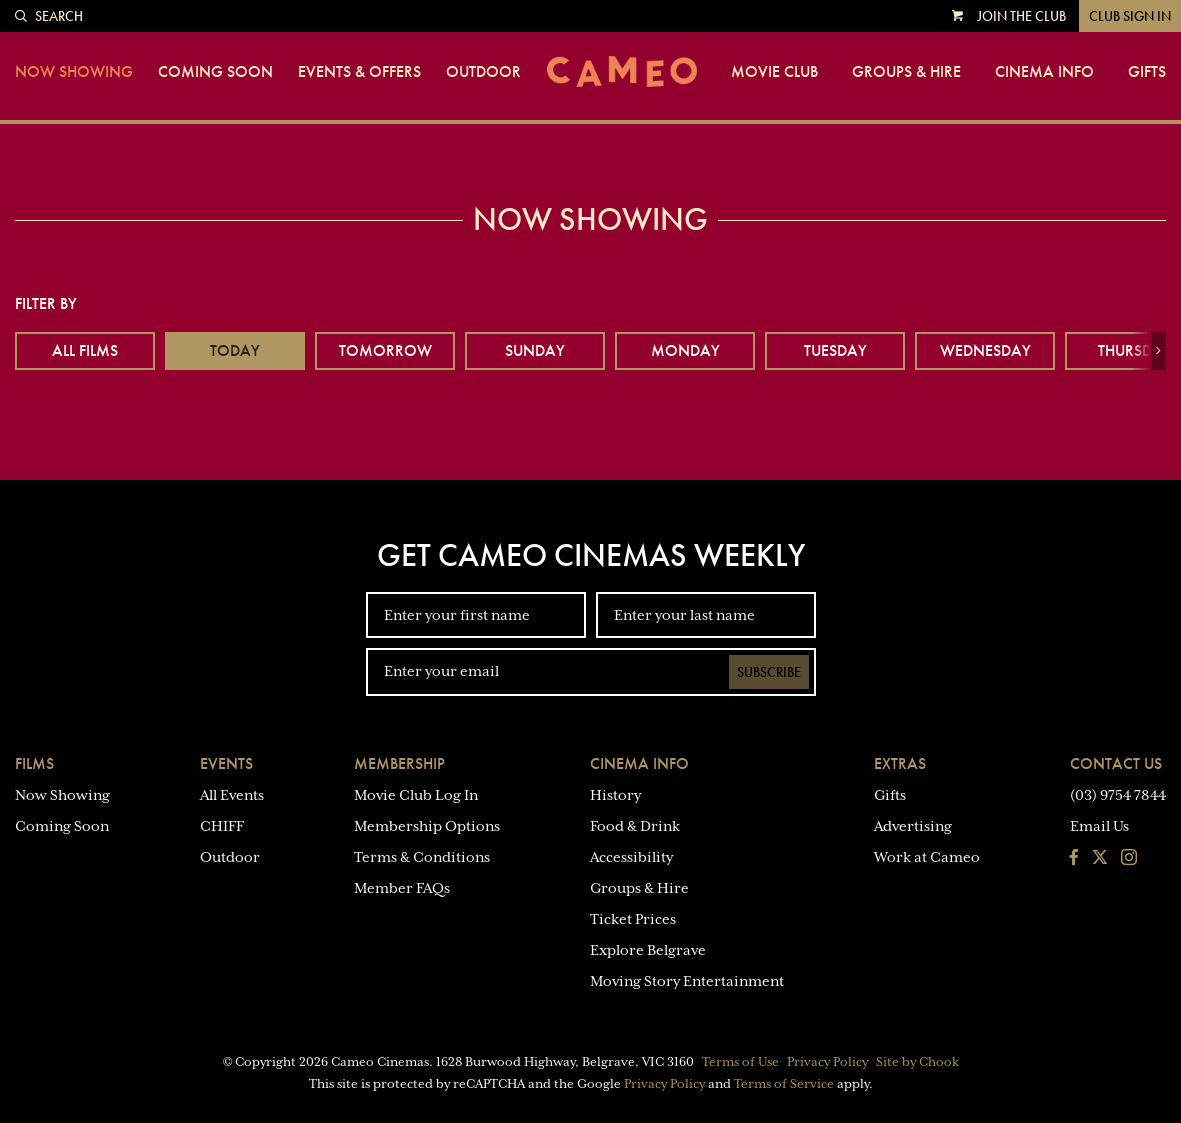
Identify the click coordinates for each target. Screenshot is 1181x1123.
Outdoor (483, 72)
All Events (232, 795)
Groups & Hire (906, 72)
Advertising (913, 826)
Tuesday (835, 350)
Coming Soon (215, 72)
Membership (399, 763)
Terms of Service (784, 1084)
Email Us (1099, 826)
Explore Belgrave (648, 950)
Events (226, 763)
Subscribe (769, 672)
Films (34, 763)
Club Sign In (1130, 16)
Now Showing (74, 72)
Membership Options (427, 826)
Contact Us (1116, 763)
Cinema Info (1044, 72)
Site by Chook (917, 1062)
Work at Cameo (927, 857)
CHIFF (222, 826)
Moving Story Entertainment (687, 981)
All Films (85, 350)
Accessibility (631, 857)
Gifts (1147, 72)
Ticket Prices (633, 919)
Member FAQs (402, 888)
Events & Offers (359, 72)
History (615, 795)
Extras (900, 763)
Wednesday (985, 350)
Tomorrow (385, 350)
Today (235, 350)
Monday (685, 350)
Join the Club (1021, 16)
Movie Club (774, 72)
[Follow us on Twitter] (1100, 859)
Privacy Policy (827, 1062)
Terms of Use (740, 1062)
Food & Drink (635, 826)
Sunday (535, 350)
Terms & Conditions (422, 857)
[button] (1158, 351)
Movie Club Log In (416, 795)
